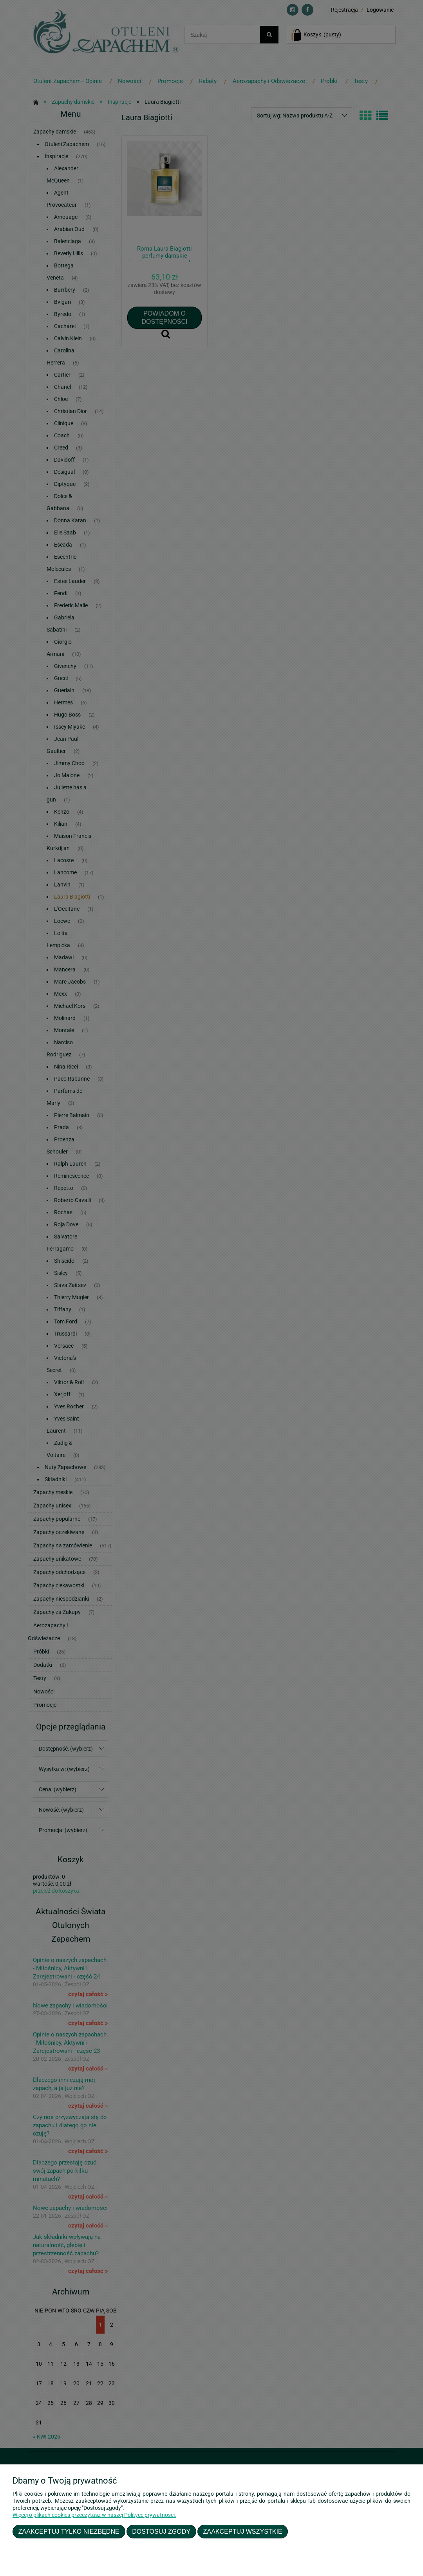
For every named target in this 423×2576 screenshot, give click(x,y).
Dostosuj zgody (161, 2531)
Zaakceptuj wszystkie (242, 2531)
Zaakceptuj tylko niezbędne (68, 2531)
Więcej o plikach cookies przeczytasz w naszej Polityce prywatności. (94, 2515)
